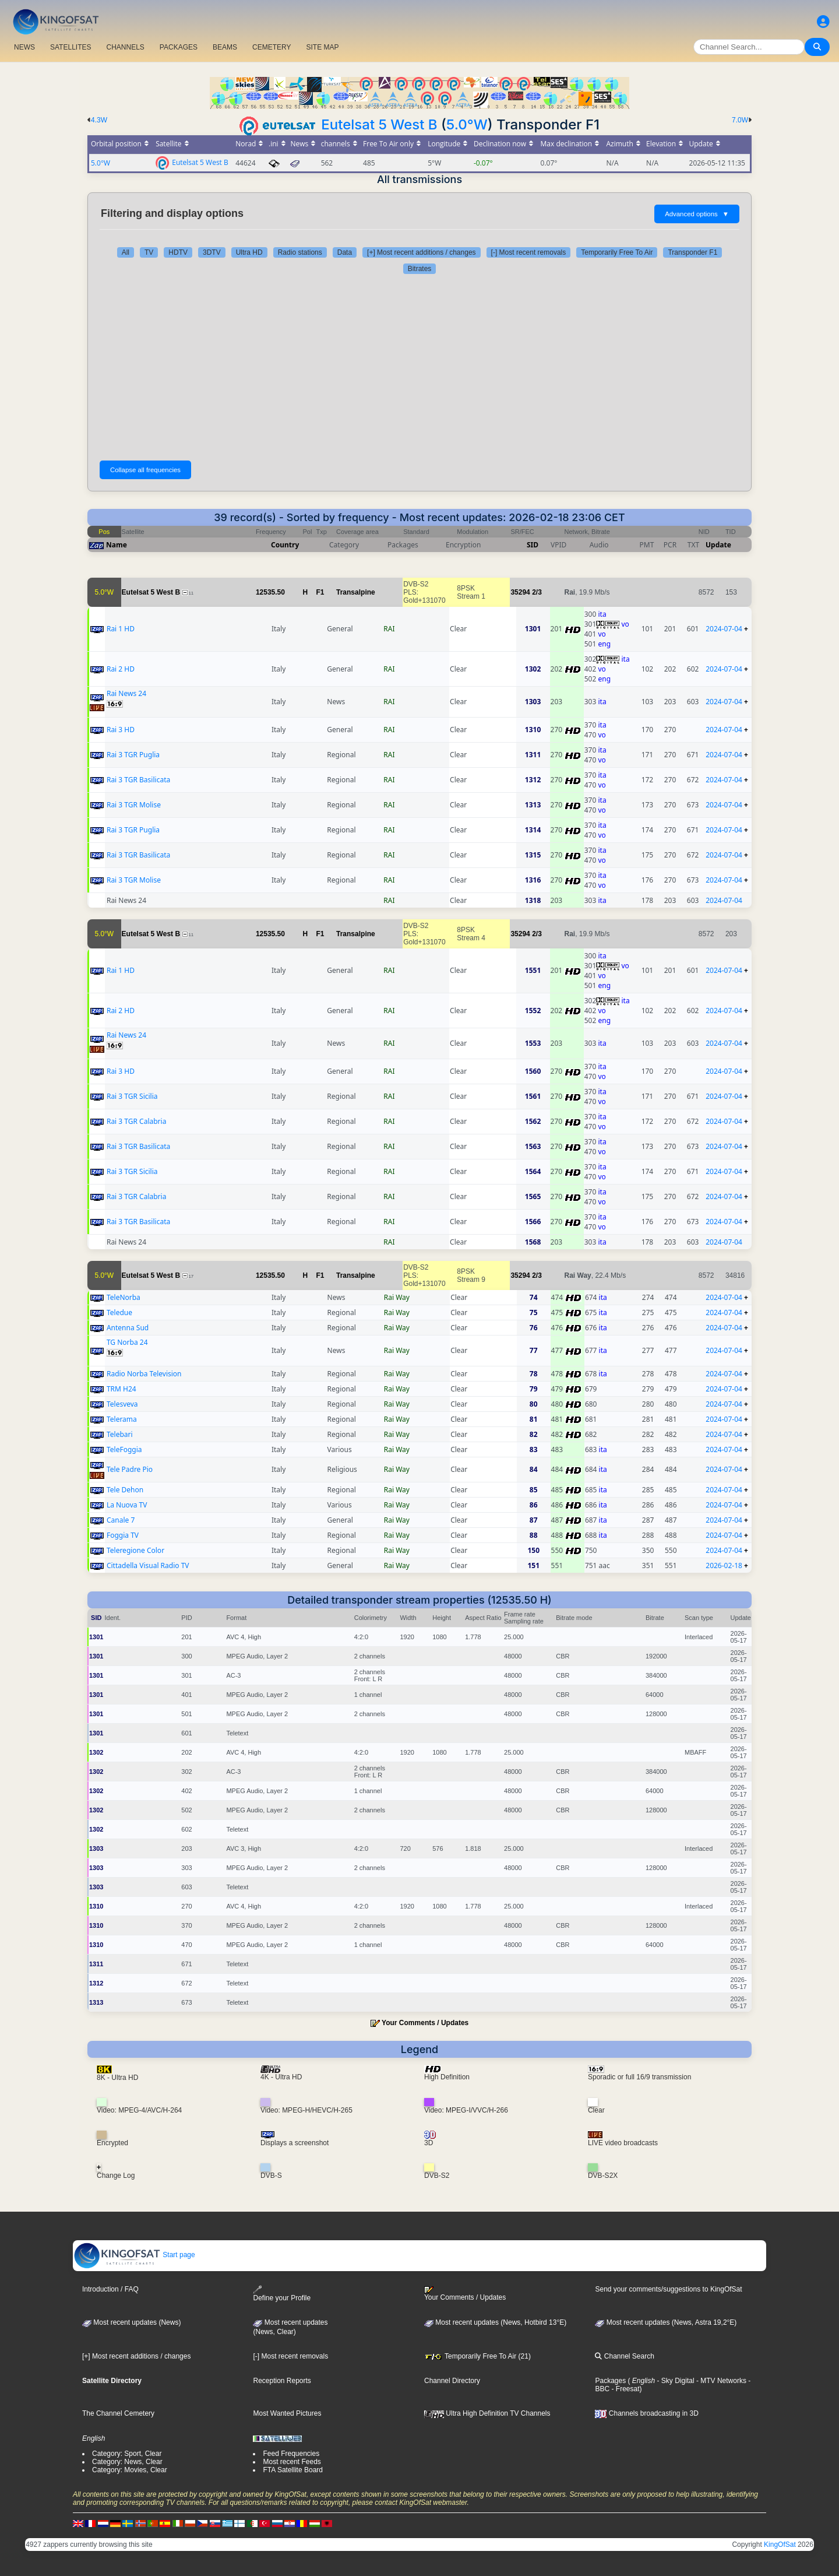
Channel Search (624, 2356)
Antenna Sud (128, 1328)
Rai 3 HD (121, 730)
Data (344, 252)
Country (285, 545)
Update (718, 545)
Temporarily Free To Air (617, 252)
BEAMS (225, 47)
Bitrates (420, 269)
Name (116, 545)
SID (532, 545)
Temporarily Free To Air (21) (477, 2356)
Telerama (122, 1419)
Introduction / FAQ (110, 2289)
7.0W (740, 120)
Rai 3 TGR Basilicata (138, 780)
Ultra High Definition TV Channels (487, 2413)
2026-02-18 (724, 1565)
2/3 (537, 592)
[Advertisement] (419, 367)
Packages (610, 2381)
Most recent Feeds (291, 2462)
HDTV (178, 252)
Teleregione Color (135, 1550)
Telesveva (122, 1404)
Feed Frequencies (291, 2454)
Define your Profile (282, 2293)
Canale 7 (121, 1520)
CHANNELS (125, 47)
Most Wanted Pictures (287, 2413)
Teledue (119, 1312)
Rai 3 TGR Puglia (133, 755)
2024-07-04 (724, 629)
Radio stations (300, 252)
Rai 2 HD (121, 669)
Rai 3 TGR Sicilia (132, 1096)
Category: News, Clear (127, 2462)
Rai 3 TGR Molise (134, 805)
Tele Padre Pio (130, 1469)
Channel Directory (452, 2381)
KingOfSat (780, 2544)
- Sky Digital (674, 2381)
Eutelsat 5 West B (379, 124)
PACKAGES (179, 47)
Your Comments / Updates (425, 2023)
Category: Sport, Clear (126, 2454)
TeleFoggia (124, 1449)
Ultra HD (249, 252)
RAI (388, 629)
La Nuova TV (127, 1505)
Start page (134, 2255)
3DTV (212, 252)
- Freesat (624, 2389)
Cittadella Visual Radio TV (148, 1565)
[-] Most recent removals (528, 252)
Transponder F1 (692, 252)
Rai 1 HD (121, 629)
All (125, 252)
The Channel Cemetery (118, 2413)
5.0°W (467, 124)
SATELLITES (70, 47)
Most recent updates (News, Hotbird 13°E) (495, 2322)
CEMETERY (271, 47)
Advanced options (697, 213)
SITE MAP (322, 47)
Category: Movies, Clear (129, 2470)
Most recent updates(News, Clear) (290, 2327)
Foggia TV (123, 1535)
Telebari (120, 1434)
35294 (520, 592)
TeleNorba (123, 1297)
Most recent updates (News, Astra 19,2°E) (665, 2322)
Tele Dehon (125, 1490)
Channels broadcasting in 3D (646, 2413)
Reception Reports (282, 2381)
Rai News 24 (126, 693)
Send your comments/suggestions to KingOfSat (668, 2289)
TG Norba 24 (127, 1342)
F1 (320, 592)
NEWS (24, 47)
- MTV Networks (720, 2381)
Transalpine (355, 592)
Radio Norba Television (144, 1374)
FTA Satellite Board (293, 2470)
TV (148, 252)
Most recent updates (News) (131, 2322)
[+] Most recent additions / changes (421, 252)
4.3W (99, 120)
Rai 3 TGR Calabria (136, 1121)
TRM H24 (121, 1389)
